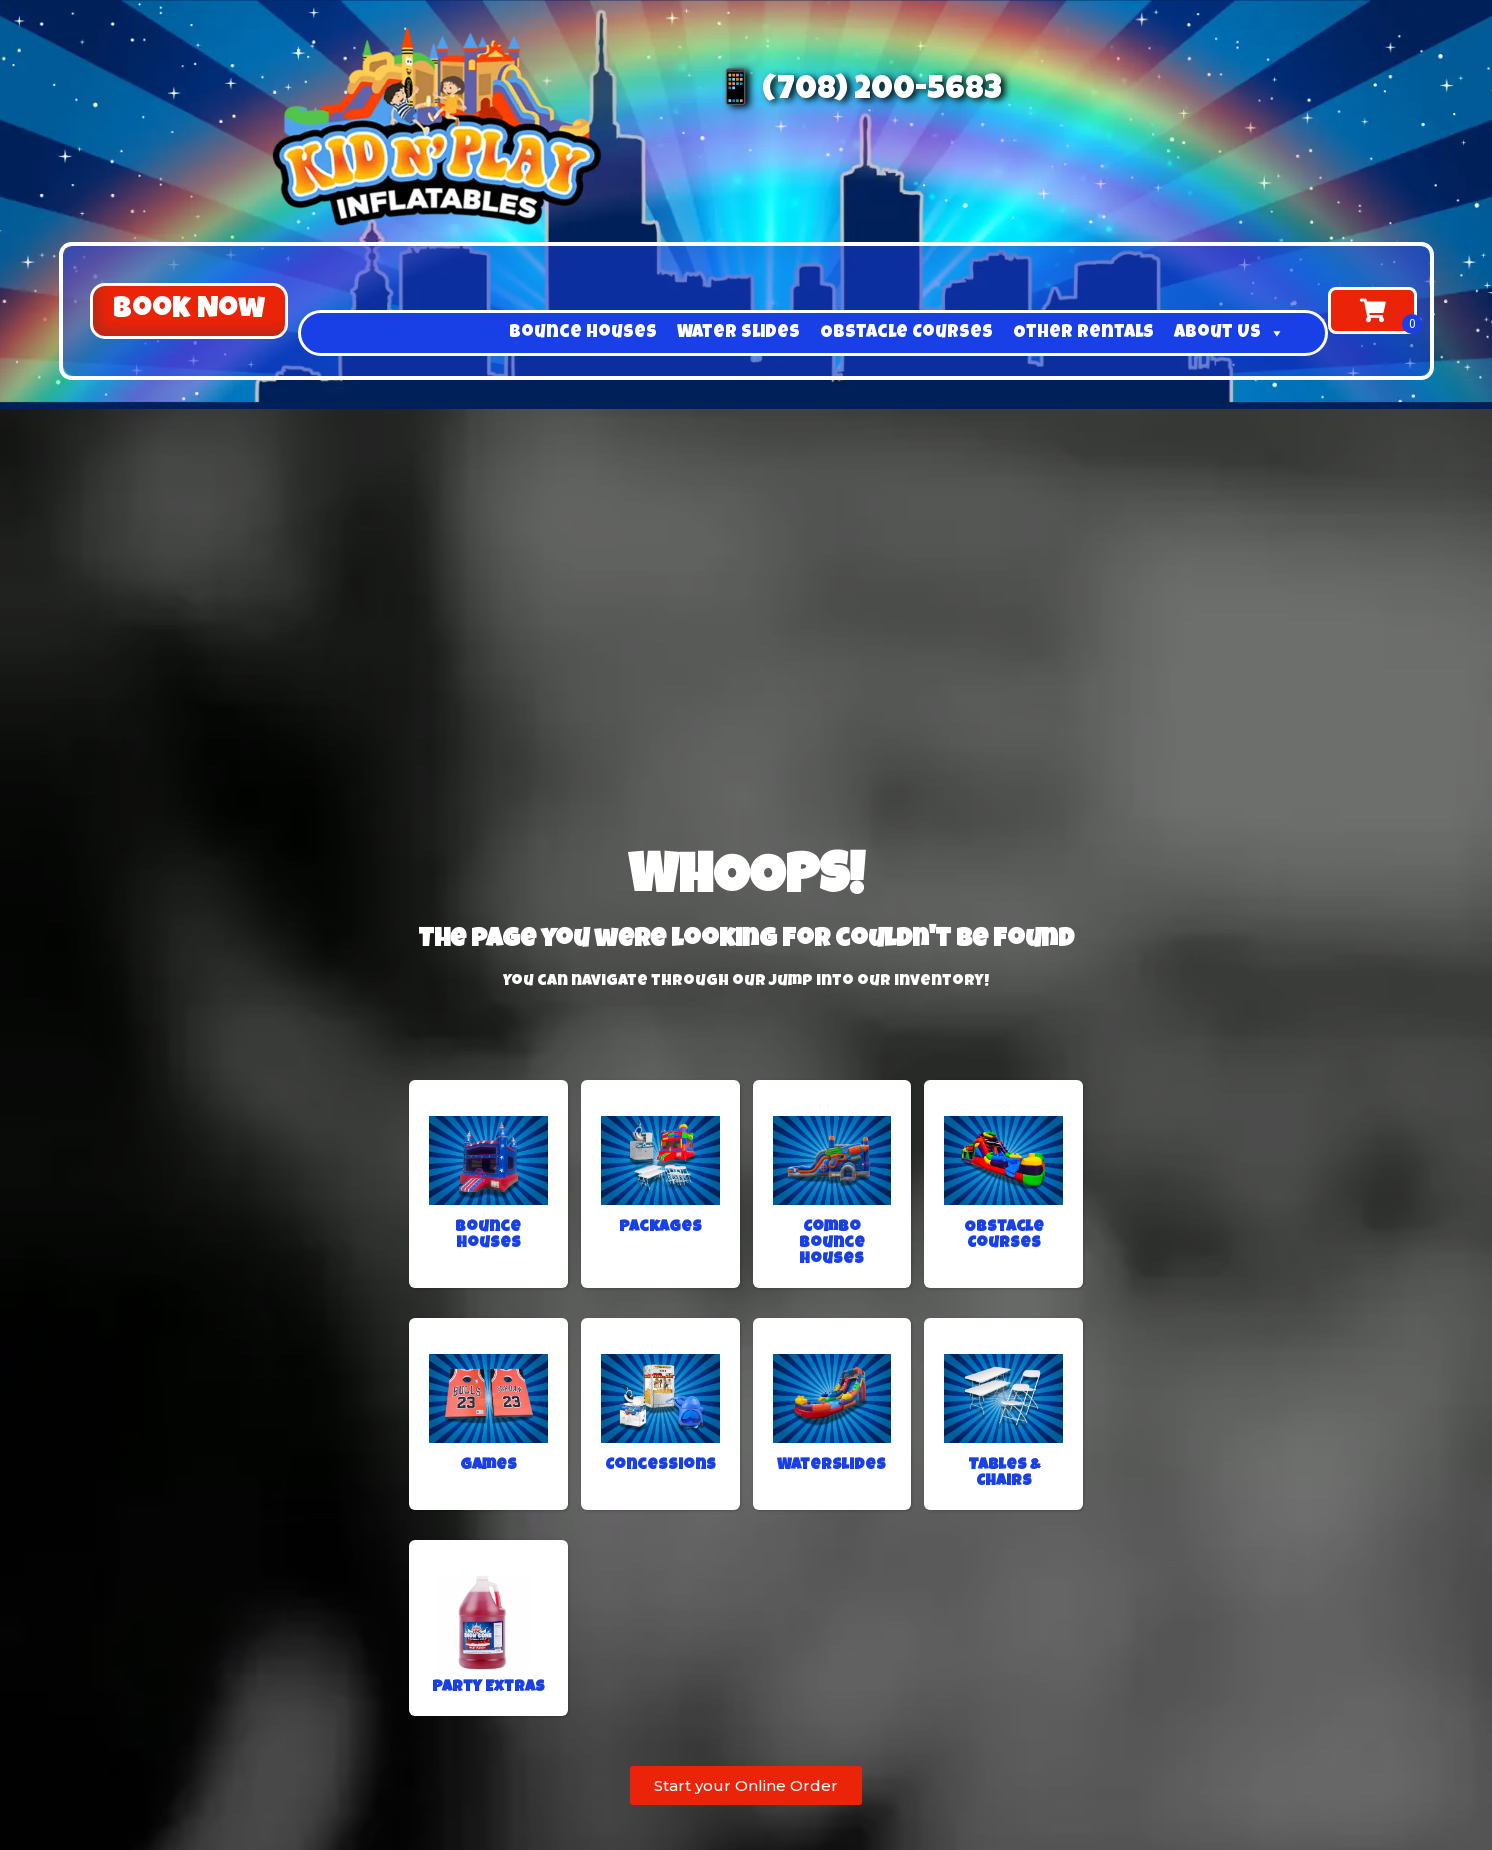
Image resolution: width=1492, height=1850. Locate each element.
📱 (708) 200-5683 (858, 91)
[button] (189, 311)
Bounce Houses (583, 333)
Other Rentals (1083, 333)
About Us (1229, 333)
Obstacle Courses (906, 333)
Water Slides (738, 333)
